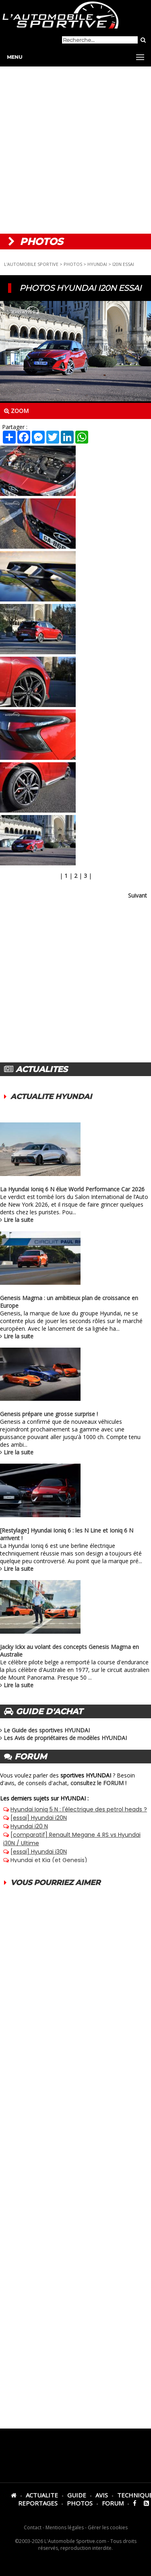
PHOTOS (73, 264)
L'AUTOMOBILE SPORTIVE (31, 264)
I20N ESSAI (123, 264)
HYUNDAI (97, 264)
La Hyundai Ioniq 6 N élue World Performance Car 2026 (72, 1189)
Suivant (137, 895)
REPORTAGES (38, 2503)
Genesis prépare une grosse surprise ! (49, 1414)
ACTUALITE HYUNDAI (51, 1096)
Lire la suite (18, 1220)
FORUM (113, 2503)
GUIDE (76, 2495)
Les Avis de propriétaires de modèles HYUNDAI (65, 1738)
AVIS (101, 2495)
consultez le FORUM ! (98, 1783)
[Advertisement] (75, 150)
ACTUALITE (42, 2495)
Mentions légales (65, 2527)
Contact (32, 2527)
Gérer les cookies (108, 2527)
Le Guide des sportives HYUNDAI (47, 1730)
